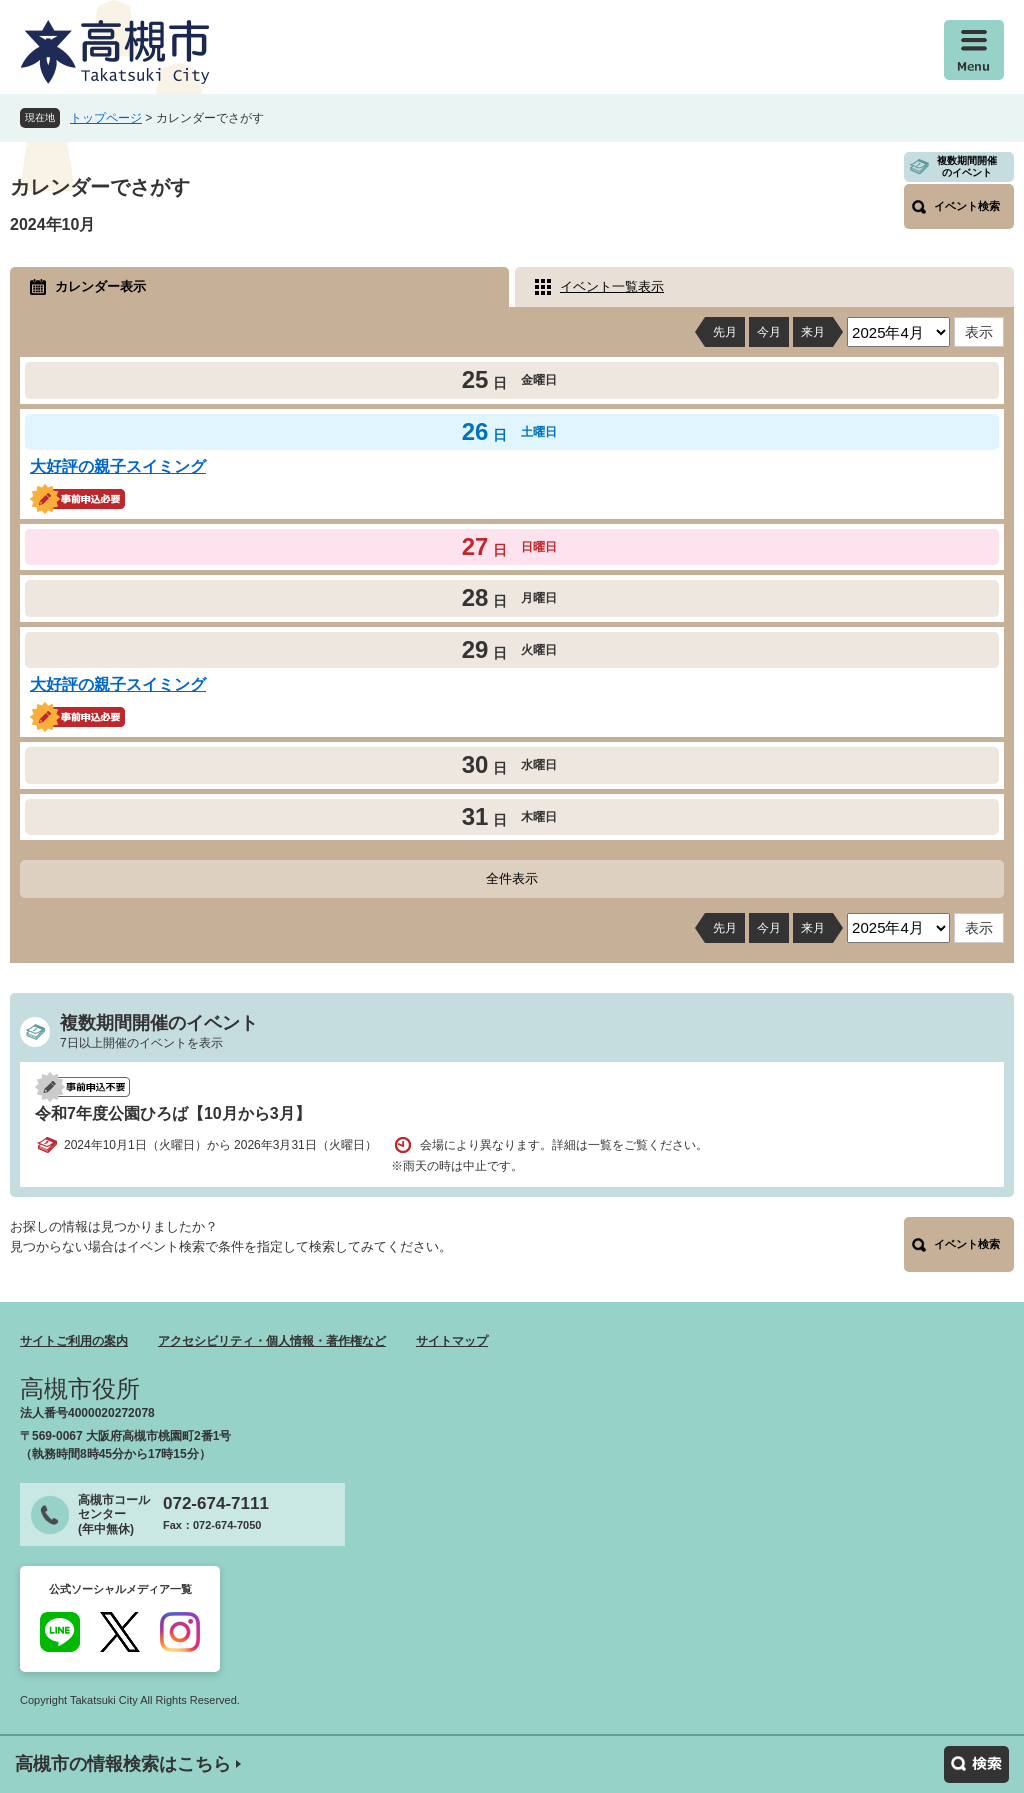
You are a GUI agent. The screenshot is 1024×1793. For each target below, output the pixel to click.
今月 (769, 332)
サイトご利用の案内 (74, 1341)
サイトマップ (452, 1341)
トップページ (106, 118)
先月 (725, 332)
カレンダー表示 (100, 286)
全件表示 (512, 878)
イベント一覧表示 (612, 286)
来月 (813, 332)
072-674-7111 (216, 1503)
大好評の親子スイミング (118, 466)
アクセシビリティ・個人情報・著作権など (272, 1341)
